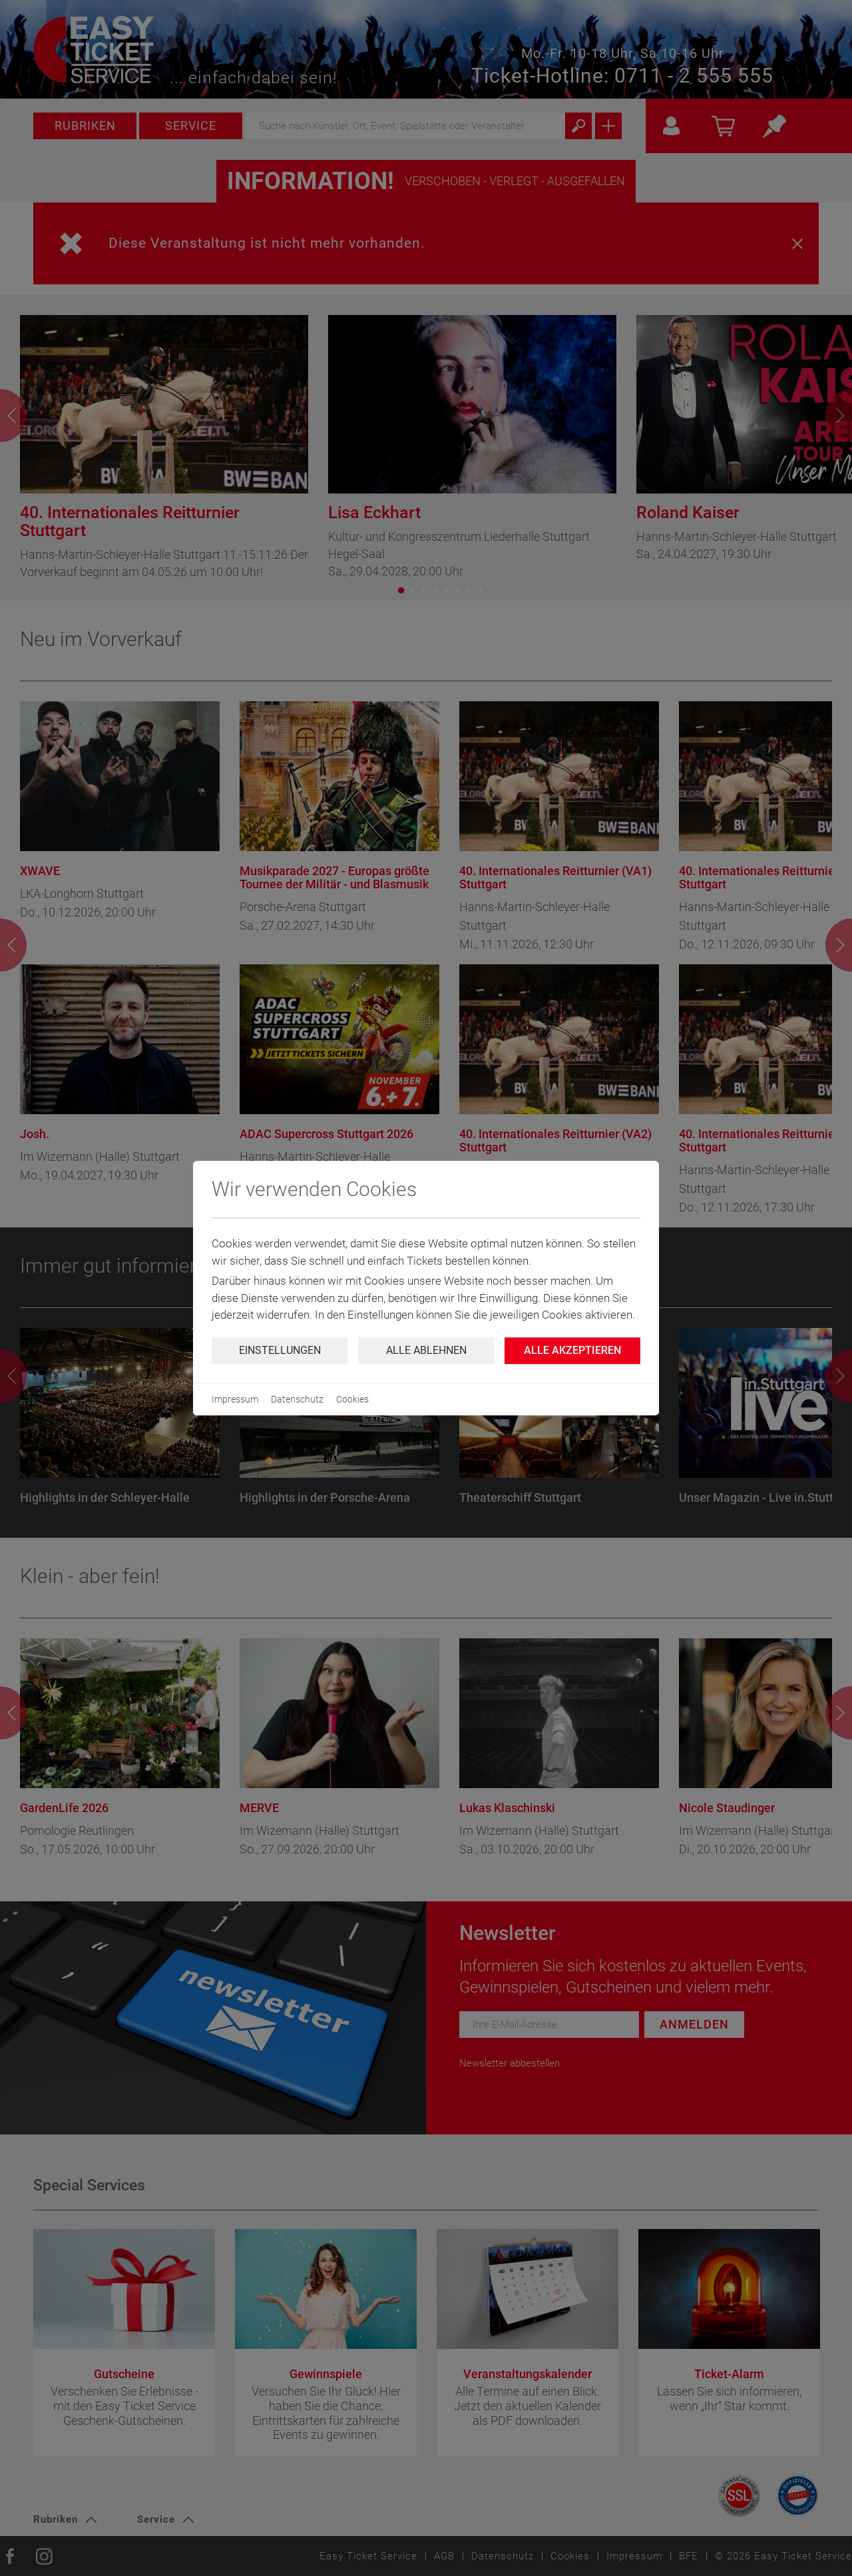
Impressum (235, 1399)
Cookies (352, 1399)
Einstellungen (280, 1350)
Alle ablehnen (426, 1350)
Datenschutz (297, 1399)
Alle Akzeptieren (572, 1350)
